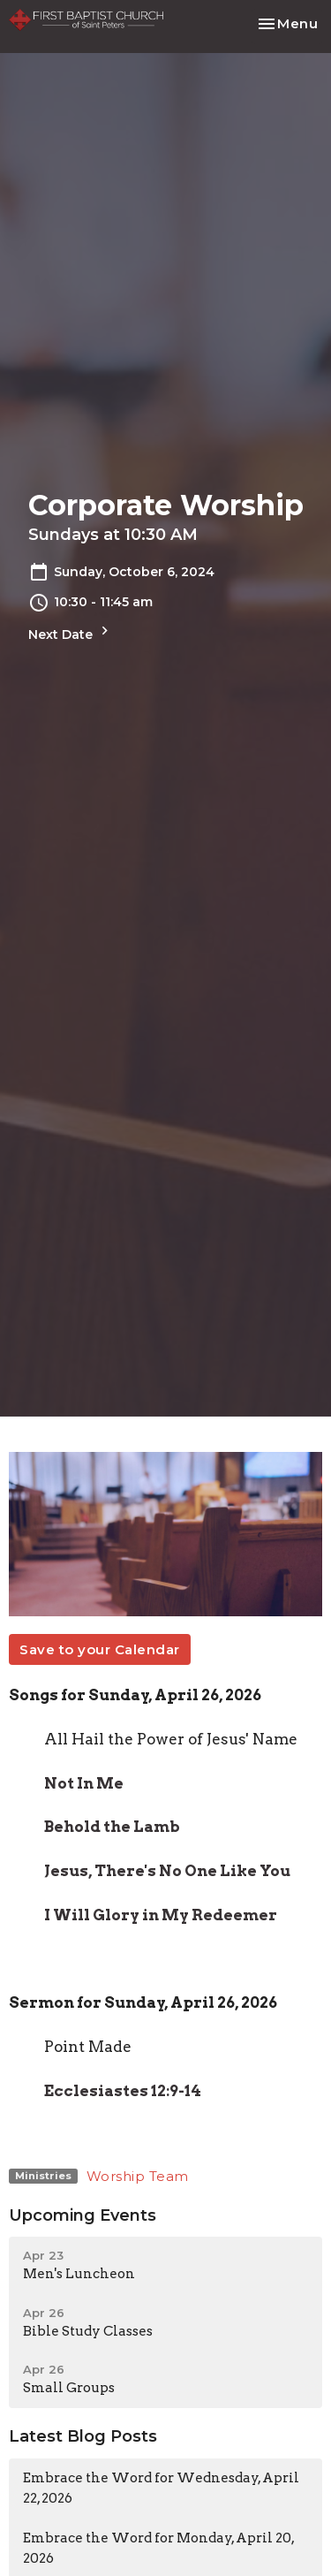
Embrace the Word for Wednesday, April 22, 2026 (161, 2488)
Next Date (70, 632)
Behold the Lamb (112, 1826)
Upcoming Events (82, 2215)
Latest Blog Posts (83, 2436)
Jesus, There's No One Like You (167, 1871)
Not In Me (84, 1783)
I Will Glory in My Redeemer (160, 1915)
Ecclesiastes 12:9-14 (122, 2091)
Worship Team (138, 2176)
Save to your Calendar (99, 1649)
